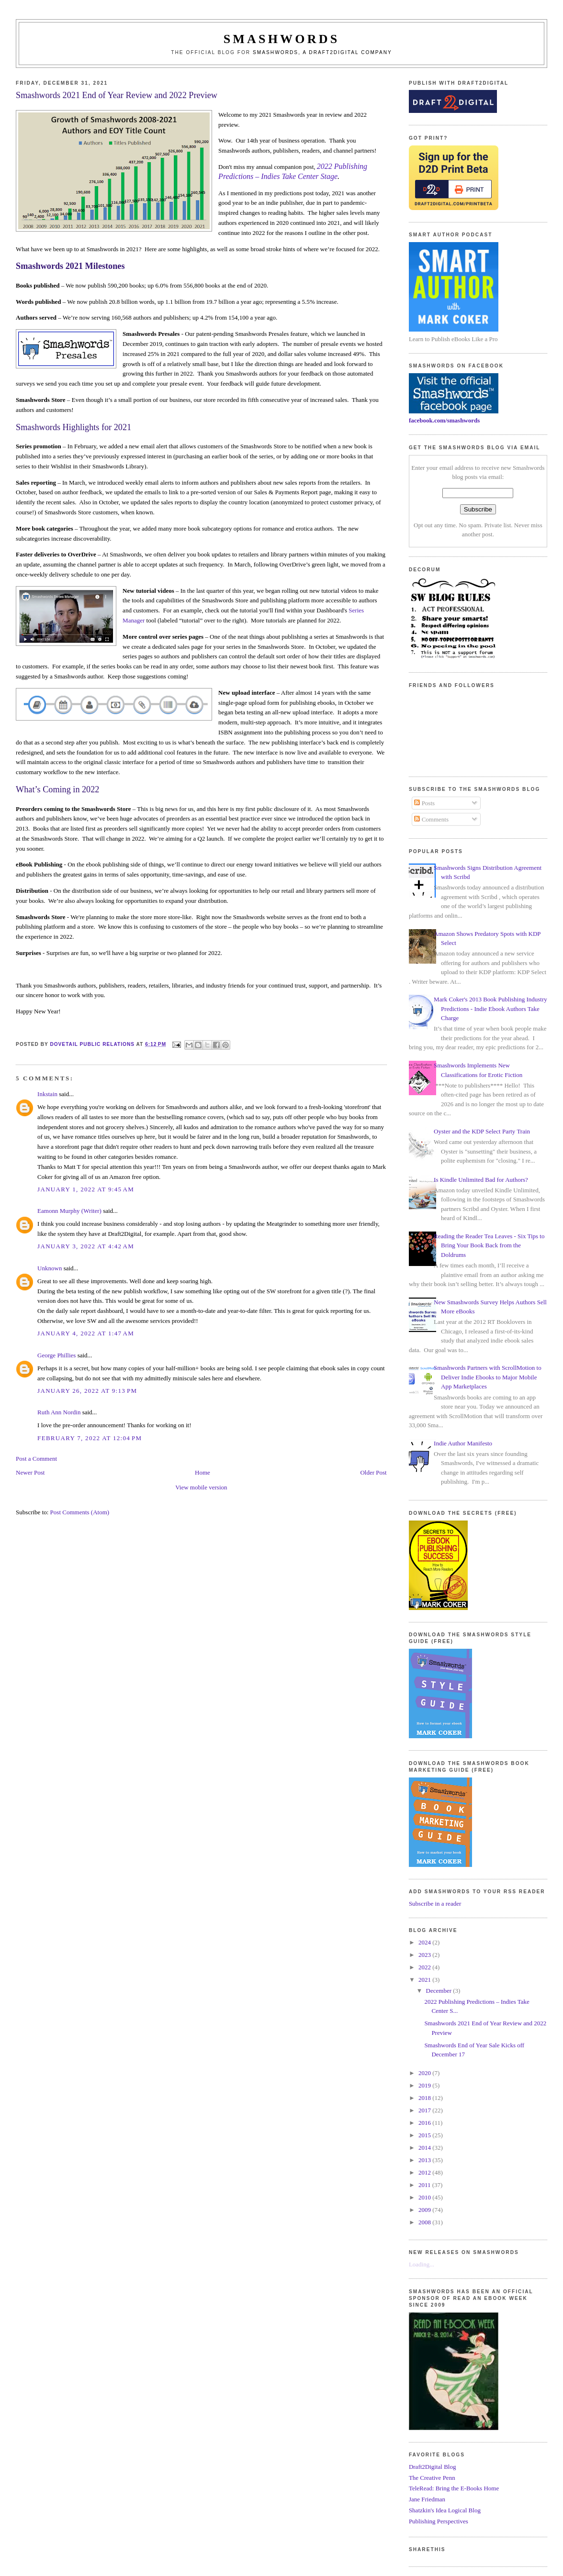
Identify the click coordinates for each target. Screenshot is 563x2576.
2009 (425, 2209)
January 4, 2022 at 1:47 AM (85, 1333)
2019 (425, 2085)
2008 (425, 2222)
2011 (425, 2184)
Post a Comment (36, 1458)
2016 (425, 2122)
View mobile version (201, 1487)
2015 (425, 2135)
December (439, 1990)
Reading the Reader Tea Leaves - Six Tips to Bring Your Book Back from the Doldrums (489, 1245)
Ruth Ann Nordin (58, 1412)
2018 (425, 2097)
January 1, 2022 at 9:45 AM (85, 1189)
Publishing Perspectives (438, 2521)
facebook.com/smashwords (444, 420)
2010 (425, 2197)
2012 (425, 2172)
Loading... (421, 2264)
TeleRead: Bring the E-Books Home (454, 2488)
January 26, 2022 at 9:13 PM (87, 1390)
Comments (431, 819)
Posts (424, 803)
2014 (425, 2147)
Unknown (49, 1268)
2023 (425, 1954)
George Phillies (56, 1355)
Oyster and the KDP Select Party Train (482, 1131)
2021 (425, 1979)
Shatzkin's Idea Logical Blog (445, 2510)
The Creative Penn (432, 2477)
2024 (425, 1942)
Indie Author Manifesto (463, 1443)
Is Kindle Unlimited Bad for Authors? (481, 1179)
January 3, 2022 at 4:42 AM (85, 1246)
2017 (425, 2110)
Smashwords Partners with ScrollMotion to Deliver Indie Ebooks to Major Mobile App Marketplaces (487, 1377)
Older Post (373, 1472)
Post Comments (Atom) (80, 1512)
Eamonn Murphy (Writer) (69, 1210)
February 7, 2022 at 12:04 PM (89, 1438)
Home (202, 1472)
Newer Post (30, 1472)
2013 (425, 2160)
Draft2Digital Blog (432, 2466)
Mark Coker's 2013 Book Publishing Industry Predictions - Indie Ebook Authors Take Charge (490, 1009)
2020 (425, 2072)
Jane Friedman (427, 2499)
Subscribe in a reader (435, 1903)
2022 (425, 1967)
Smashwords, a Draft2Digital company (322, 52)
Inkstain (47, 1094)
